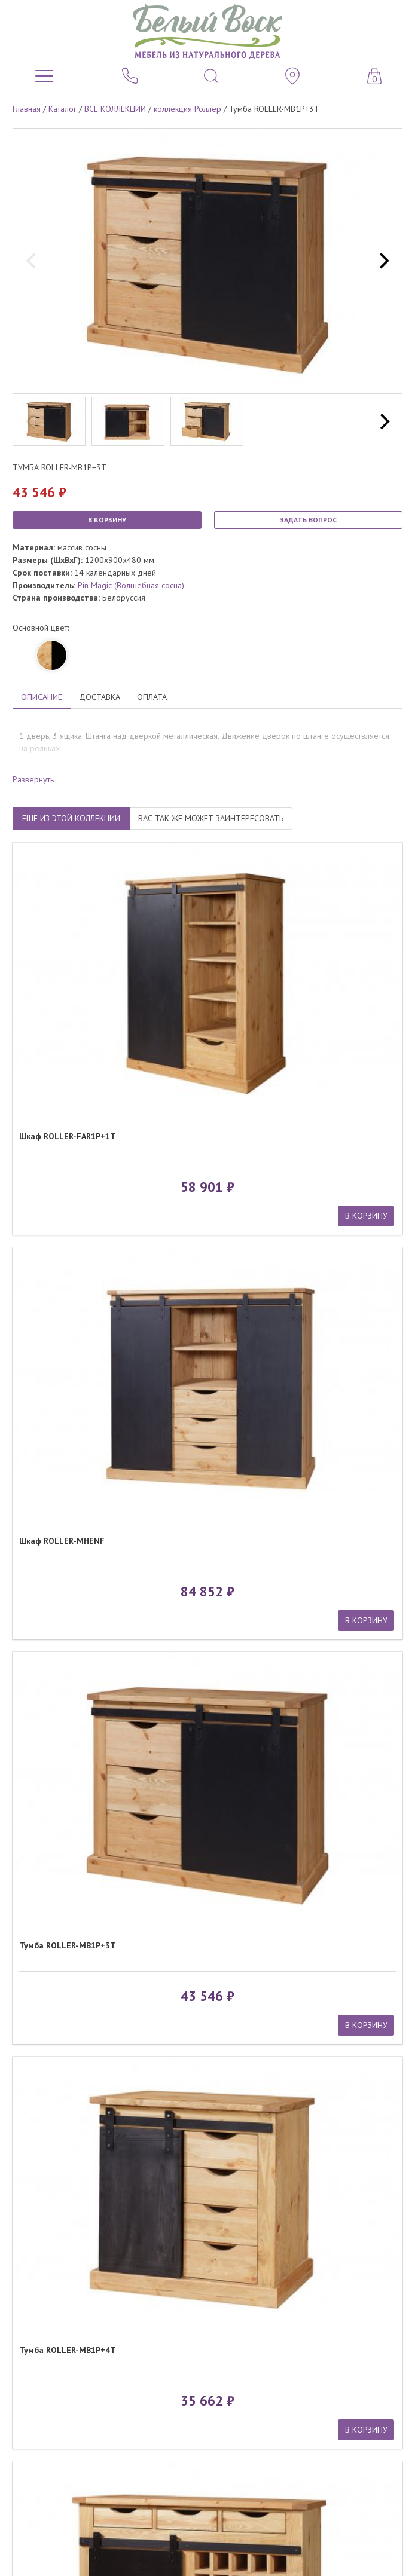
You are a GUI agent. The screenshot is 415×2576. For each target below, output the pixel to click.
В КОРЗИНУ (107, 519)
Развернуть (33, 779)
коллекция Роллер (187, 108)
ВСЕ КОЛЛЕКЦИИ (115, 108)
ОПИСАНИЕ (41, 697)
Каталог (62, 108)
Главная (27, 108)
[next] (383, 260)
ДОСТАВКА (99, 697)
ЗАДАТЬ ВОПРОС (308, 519)
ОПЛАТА (152, 697)
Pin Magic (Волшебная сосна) (131, 585)
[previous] (32, 260)
